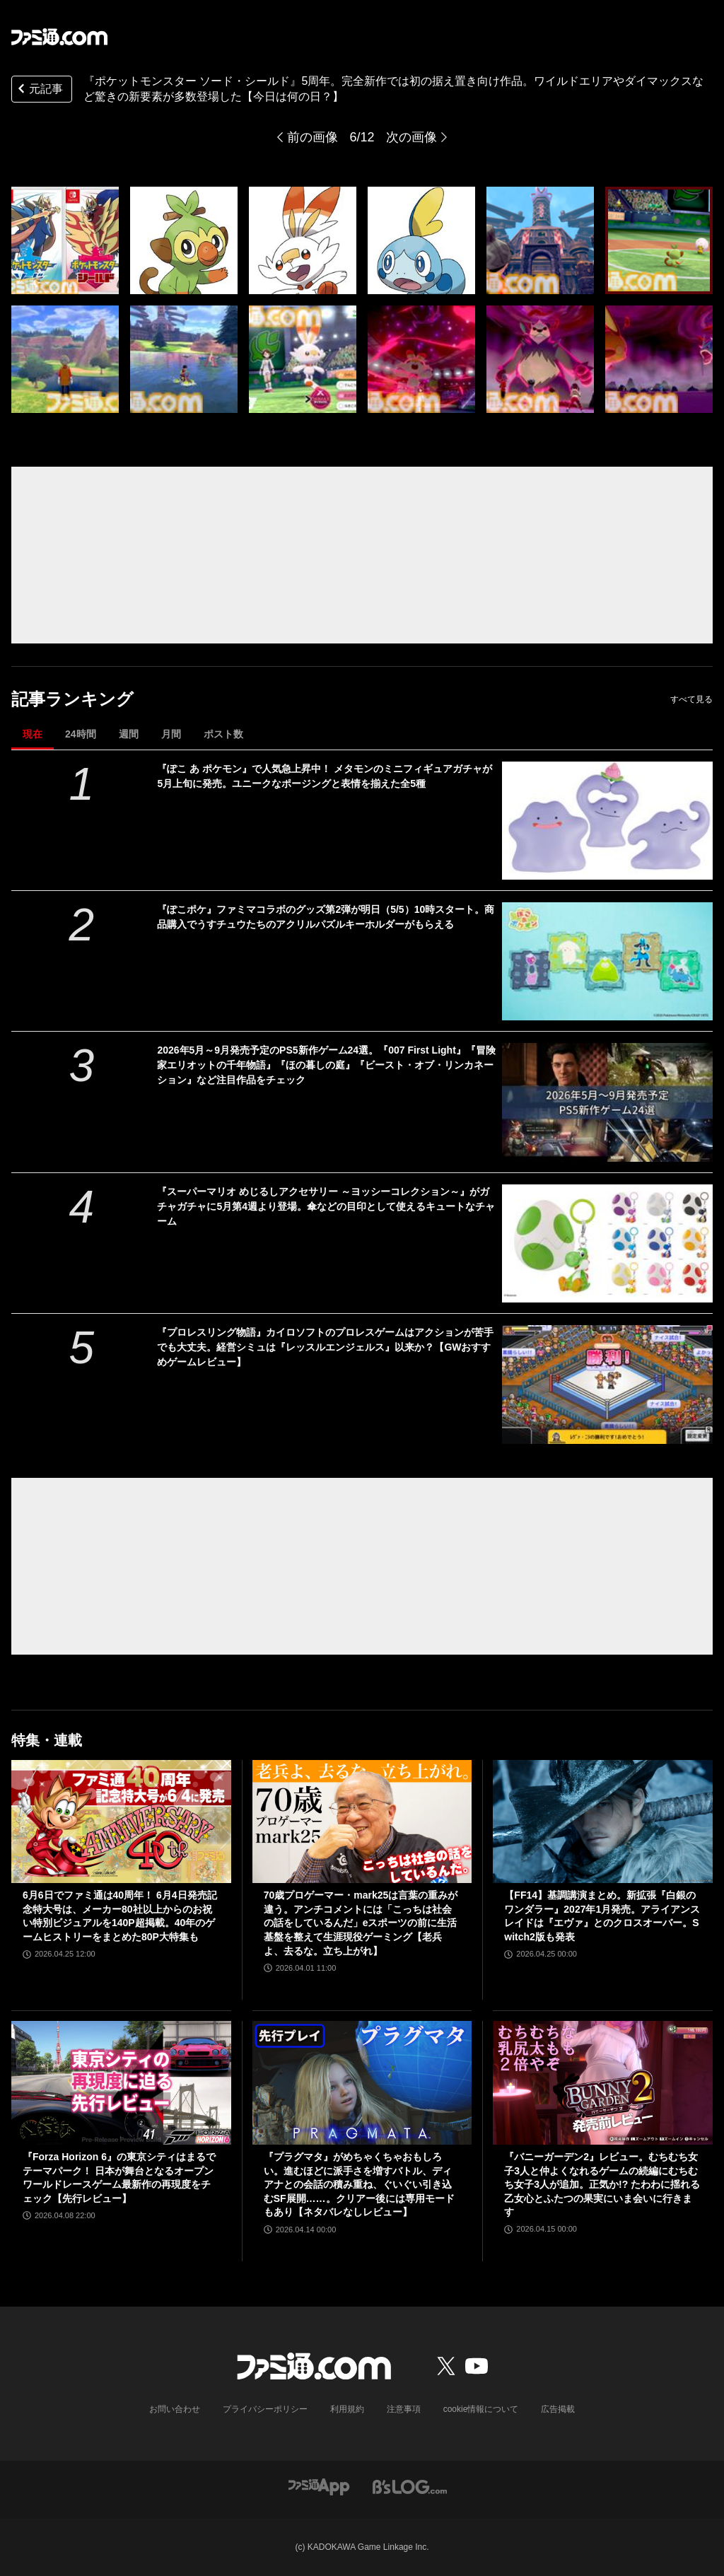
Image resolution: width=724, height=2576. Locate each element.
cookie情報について (481, 2409)
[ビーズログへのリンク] (410, 2486)
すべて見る (691, 699)
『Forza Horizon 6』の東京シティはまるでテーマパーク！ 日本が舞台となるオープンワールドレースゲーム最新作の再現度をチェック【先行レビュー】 (119, 2177)
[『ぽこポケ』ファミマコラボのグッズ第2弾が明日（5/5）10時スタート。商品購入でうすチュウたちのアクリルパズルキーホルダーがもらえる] (607, 961)
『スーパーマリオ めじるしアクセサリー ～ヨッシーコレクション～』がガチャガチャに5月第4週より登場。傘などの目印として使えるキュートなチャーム (326, 1206)
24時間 (80, 734)
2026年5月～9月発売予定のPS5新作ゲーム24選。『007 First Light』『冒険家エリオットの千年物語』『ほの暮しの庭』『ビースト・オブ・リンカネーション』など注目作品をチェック (326, 1064)
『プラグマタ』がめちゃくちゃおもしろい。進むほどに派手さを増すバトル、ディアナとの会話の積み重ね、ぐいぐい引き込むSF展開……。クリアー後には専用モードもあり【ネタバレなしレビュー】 (359, 2184)
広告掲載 (558, 2409)
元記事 (39, 90)
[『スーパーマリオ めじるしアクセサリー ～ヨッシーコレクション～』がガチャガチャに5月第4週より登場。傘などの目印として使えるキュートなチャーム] (607, 1243)
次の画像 (411, 137)
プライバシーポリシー (265, 2409)
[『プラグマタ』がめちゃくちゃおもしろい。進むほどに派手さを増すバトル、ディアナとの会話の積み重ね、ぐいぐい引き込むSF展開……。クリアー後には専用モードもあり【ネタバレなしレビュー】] (362, 2083)
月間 (171, 734)
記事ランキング (72, 699)
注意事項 (404, 2409)
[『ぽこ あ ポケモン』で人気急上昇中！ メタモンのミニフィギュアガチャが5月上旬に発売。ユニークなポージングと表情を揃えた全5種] (607, 821)
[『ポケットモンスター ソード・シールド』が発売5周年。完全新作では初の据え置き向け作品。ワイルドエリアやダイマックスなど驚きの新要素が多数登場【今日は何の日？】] (65, 240)
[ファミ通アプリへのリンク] (318, 2486)
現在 (32, 734)
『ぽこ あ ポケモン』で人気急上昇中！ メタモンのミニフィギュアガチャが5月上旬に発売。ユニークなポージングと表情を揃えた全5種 (324, 776)
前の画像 (312, 137)
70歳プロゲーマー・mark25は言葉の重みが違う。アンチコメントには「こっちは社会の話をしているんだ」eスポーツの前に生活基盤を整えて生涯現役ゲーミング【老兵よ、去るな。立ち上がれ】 (361, 1922)
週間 (129, 734)
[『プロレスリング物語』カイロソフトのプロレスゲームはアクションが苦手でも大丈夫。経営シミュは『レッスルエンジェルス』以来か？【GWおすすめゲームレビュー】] (607, 1384)
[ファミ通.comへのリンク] (59, 36)
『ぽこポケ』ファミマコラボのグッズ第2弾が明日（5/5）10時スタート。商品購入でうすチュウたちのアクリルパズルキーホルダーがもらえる (325, 917)
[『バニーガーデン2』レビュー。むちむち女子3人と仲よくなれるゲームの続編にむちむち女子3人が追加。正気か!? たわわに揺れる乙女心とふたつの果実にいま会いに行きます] (603, 2083)
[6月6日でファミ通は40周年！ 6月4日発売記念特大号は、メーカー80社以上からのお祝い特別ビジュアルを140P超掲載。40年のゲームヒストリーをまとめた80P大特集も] (121, 1822)
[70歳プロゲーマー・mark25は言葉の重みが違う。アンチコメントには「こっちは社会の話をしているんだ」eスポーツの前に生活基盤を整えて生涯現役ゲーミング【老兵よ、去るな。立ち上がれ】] (362, 1822)
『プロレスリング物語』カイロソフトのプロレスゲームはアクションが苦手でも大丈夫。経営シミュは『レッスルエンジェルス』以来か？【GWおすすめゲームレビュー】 (325, 1347)
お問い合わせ (174, 2409)
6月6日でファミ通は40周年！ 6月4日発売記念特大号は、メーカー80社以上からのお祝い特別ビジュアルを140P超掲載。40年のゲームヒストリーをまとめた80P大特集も (120, 1915)
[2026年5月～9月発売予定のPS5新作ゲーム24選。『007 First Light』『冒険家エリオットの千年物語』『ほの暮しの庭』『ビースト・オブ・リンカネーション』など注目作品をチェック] (607, 1102)
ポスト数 (223, 734)
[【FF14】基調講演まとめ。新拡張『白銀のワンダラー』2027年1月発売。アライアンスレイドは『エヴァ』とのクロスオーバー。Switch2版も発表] (603, 1822)
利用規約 (347, 2409)
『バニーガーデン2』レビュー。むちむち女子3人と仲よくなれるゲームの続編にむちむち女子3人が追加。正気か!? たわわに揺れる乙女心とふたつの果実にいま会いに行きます (602, 2184)
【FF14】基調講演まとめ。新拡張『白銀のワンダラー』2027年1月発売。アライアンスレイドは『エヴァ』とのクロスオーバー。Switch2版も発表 (602, 1915)
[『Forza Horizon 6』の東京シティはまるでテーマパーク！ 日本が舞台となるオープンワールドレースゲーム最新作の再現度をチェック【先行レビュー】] (121, 2083)
